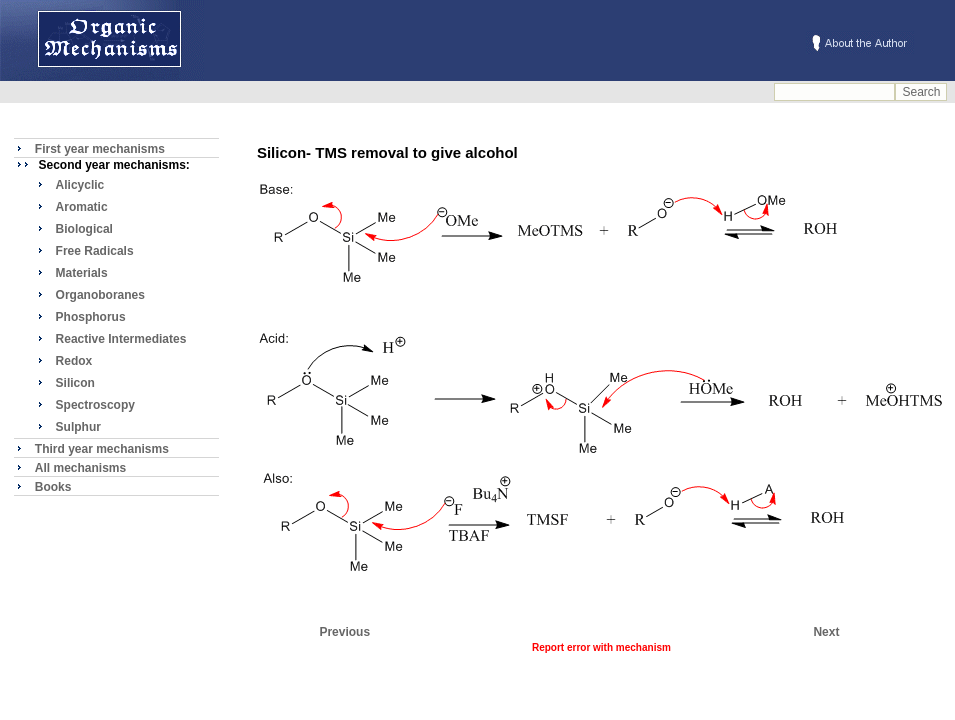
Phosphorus (91, 317)
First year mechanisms (100, 149)
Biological (84, 229)
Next (826, 632)
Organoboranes (100, 295)
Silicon (75, 383)
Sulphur (78, 427)
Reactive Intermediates (121, 339)
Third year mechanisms (102, 449)
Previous (344, 632)
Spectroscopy (95, 405)
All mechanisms (80, 468)
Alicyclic (80, 185)
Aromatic (82, 207)
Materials (82, 273)
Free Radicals (95, 251)
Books (53, 487)
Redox (74, 361)
